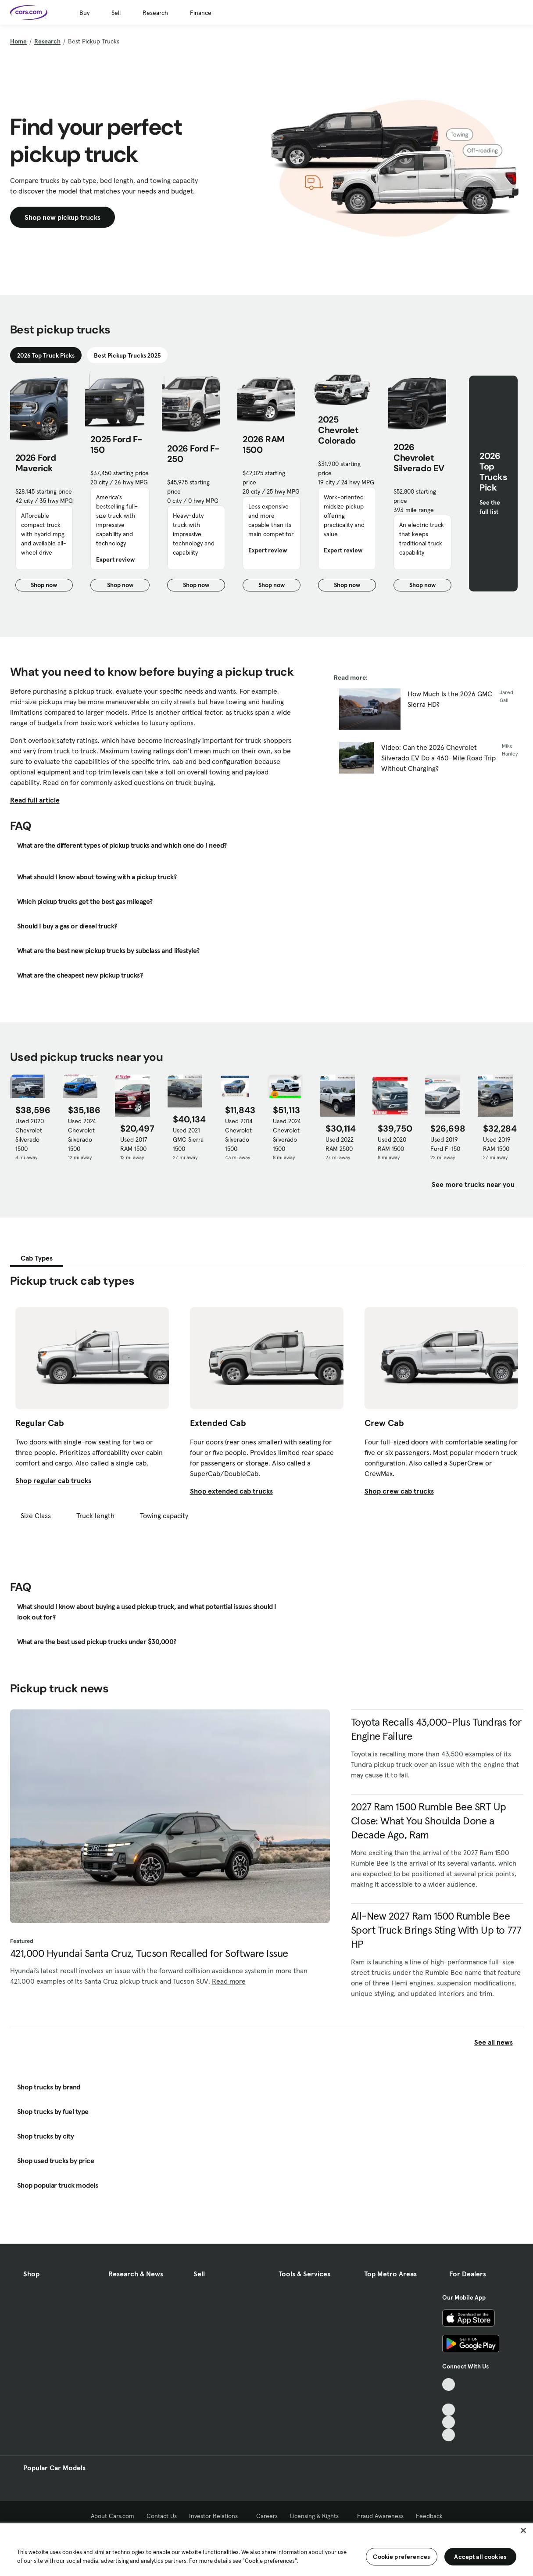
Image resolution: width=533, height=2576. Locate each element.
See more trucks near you (474, 1184)
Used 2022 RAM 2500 (340, 1144)
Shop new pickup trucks (62, 217)
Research (155, 13)
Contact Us (162, 2516)
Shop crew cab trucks (399, 1491)
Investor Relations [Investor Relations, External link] (216, 2516)
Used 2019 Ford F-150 (445, 1144)
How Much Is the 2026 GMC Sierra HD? (450, 699)
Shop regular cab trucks (53, 1480)
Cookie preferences (401, 2557)
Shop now (52, 586)
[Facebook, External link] (448, 2397)
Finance (200, 13)
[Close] (523, 2530)
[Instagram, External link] (448, 2422)
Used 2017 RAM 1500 (133, 1144)
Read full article (35, 799)
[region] (266, 2549)
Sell (116, 13)
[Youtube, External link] (448, 2410)
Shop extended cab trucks (231, 1491)
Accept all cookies (480, 2557)
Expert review (115, 559)
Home (18, 41)
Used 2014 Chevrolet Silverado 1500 (239, 1135)
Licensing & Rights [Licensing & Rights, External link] (317, 2516)
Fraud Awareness (380, 2516)
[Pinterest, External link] (448, 2435)
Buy (84, 13)
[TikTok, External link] (448, 2384)
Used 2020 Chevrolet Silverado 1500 (29, 1135)
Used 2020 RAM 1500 (392, 1144)
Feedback (429, 2516)
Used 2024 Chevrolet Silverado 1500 (82, 1135)
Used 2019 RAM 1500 (497, 1144)
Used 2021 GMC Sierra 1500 (188, 1139)
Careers (267, 2516)
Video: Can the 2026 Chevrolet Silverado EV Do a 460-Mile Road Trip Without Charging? (438, 758)
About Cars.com (112, 2516)
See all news (498, 2042)
